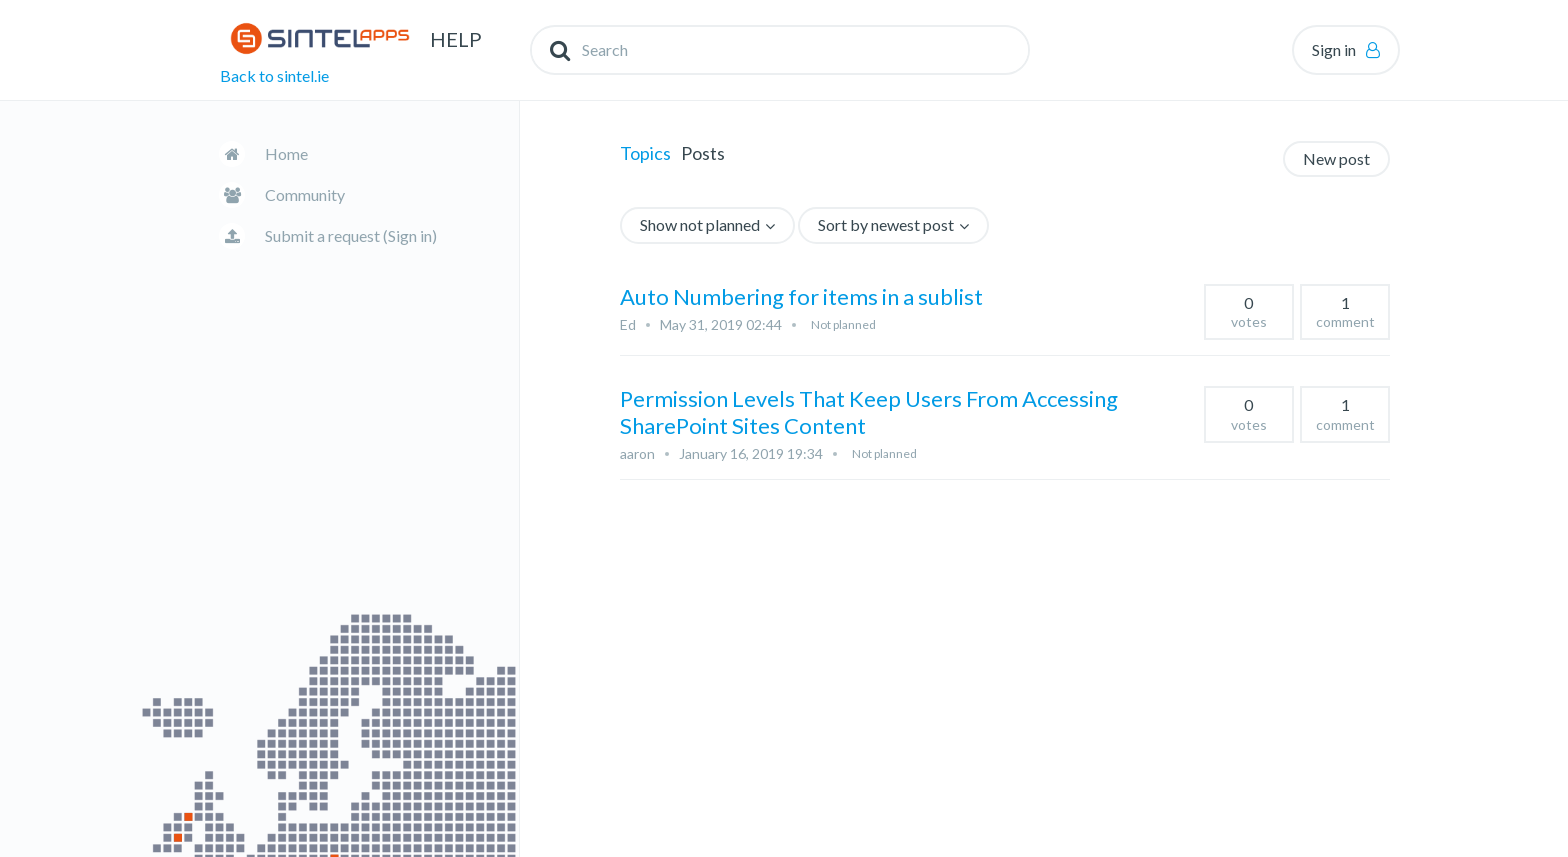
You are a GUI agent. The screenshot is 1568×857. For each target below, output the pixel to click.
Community (305, 194)
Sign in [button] (1334, 49)
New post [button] (1336, 158)
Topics (645, 153)
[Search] (780, 50)
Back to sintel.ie (274, 75)
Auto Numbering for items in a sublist (801, 296)
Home (286, 153)
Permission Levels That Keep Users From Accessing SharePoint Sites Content (869, 411)
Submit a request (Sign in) (351, 235)
